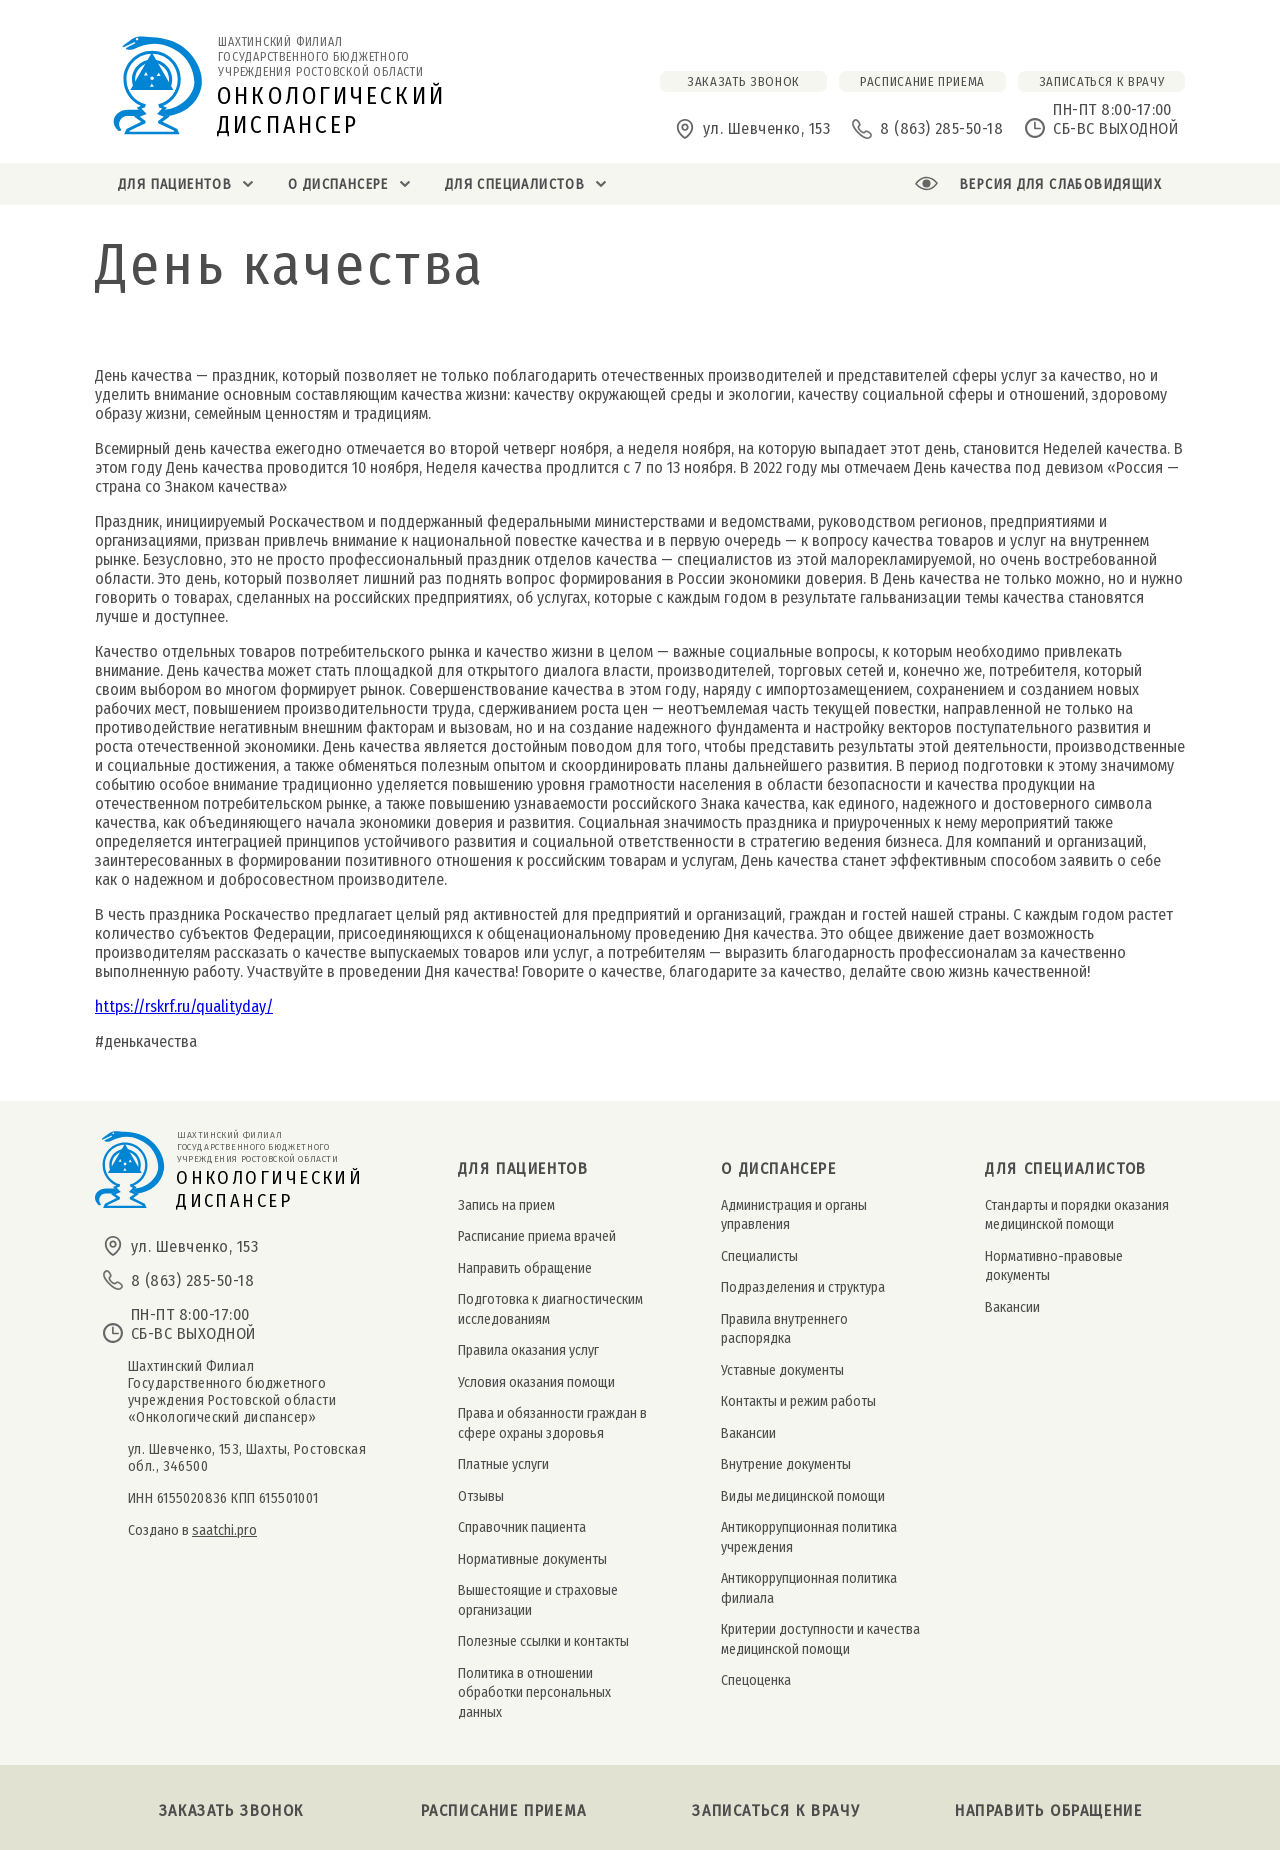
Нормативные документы (532, 1559)
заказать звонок (743, 81)
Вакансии (748, 1433)
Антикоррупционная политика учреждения (809, 1537)
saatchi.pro (224, 1530)
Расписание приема (504, 1810)
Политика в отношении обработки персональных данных (534, 1693)
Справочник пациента (522, 1527)
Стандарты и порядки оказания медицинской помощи (1077, 1215)
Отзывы (481, 1496)
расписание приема (922, 81)
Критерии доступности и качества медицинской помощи (820, 1639)
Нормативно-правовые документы (1054, 1266)
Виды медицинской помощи (803, 1496)
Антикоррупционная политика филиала (809, 1588)
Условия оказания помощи (536, 1382)
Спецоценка (756, 1680)
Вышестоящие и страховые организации (538, 1600)
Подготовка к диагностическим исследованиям (550, 1309)
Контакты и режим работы (798, 1401)
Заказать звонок (231, 1810)
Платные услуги (503, 1464)
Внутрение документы (786, 1464)
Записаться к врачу (1102, 81)
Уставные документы (782, 1370)
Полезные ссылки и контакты (543, 1641)
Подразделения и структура (803, 1287)
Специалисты (759, 1256)
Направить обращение (525, 1268)
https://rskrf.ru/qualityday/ (184, 1006)
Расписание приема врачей (537, 1236)
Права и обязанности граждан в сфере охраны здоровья (552, 1423)
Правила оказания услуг (528, 1350)
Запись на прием (506, 1205)
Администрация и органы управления (794, 1215)
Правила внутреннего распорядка (784, 1329)
